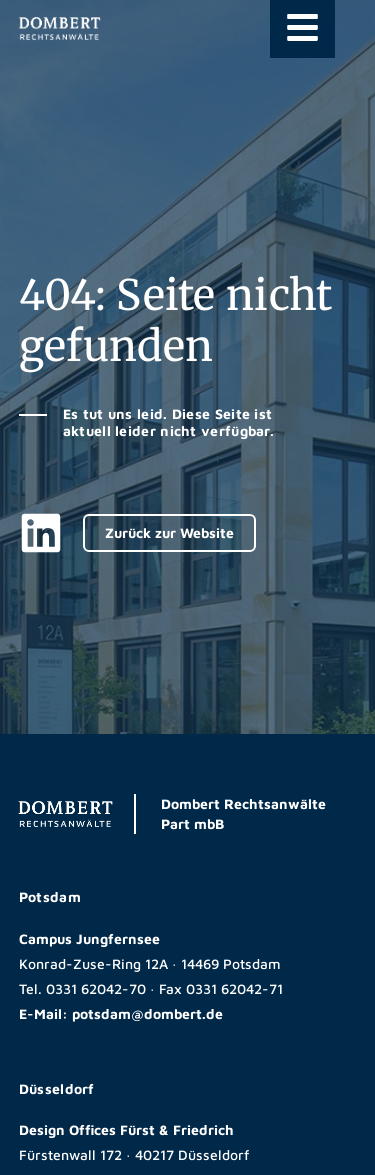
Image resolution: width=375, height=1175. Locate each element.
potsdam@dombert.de (147, 1013)
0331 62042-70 (96, 988)
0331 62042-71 (234, 988)
